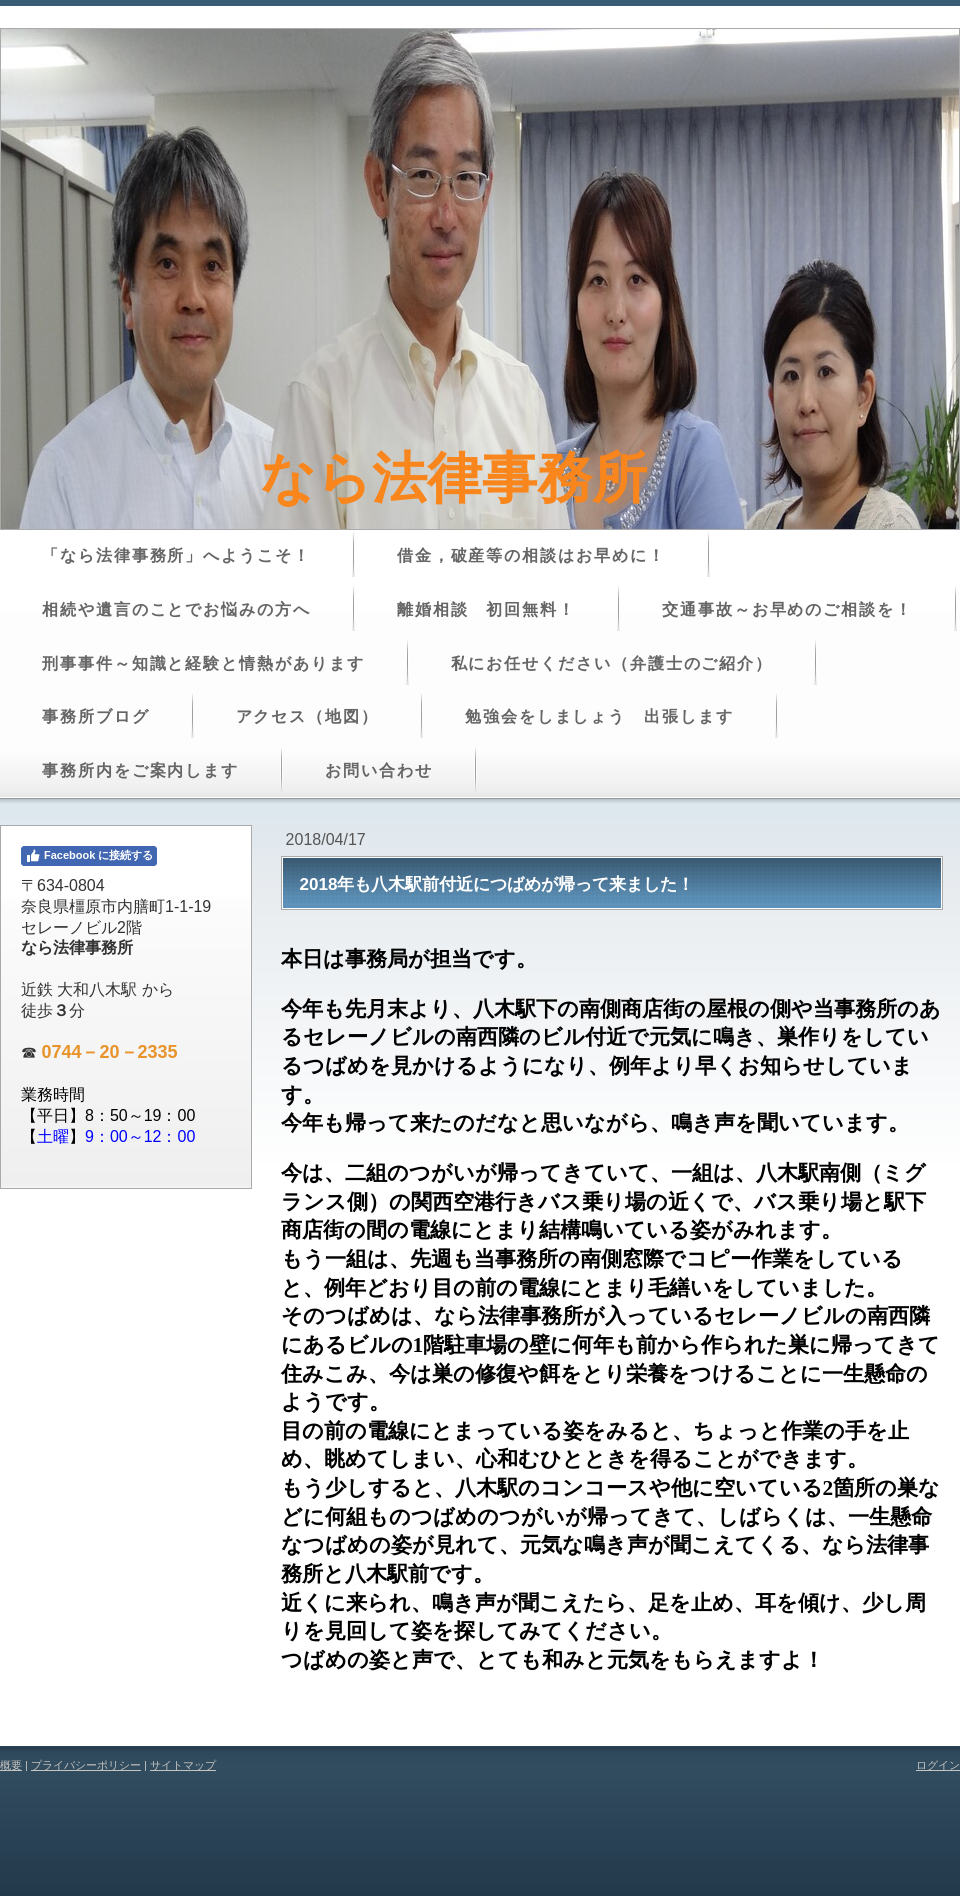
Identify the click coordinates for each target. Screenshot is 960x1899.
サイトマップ (183, 1765)
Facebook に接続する (89, 856)
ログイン (938, 1765)
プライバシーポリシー (86, 1765)
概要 (11, 1765)
